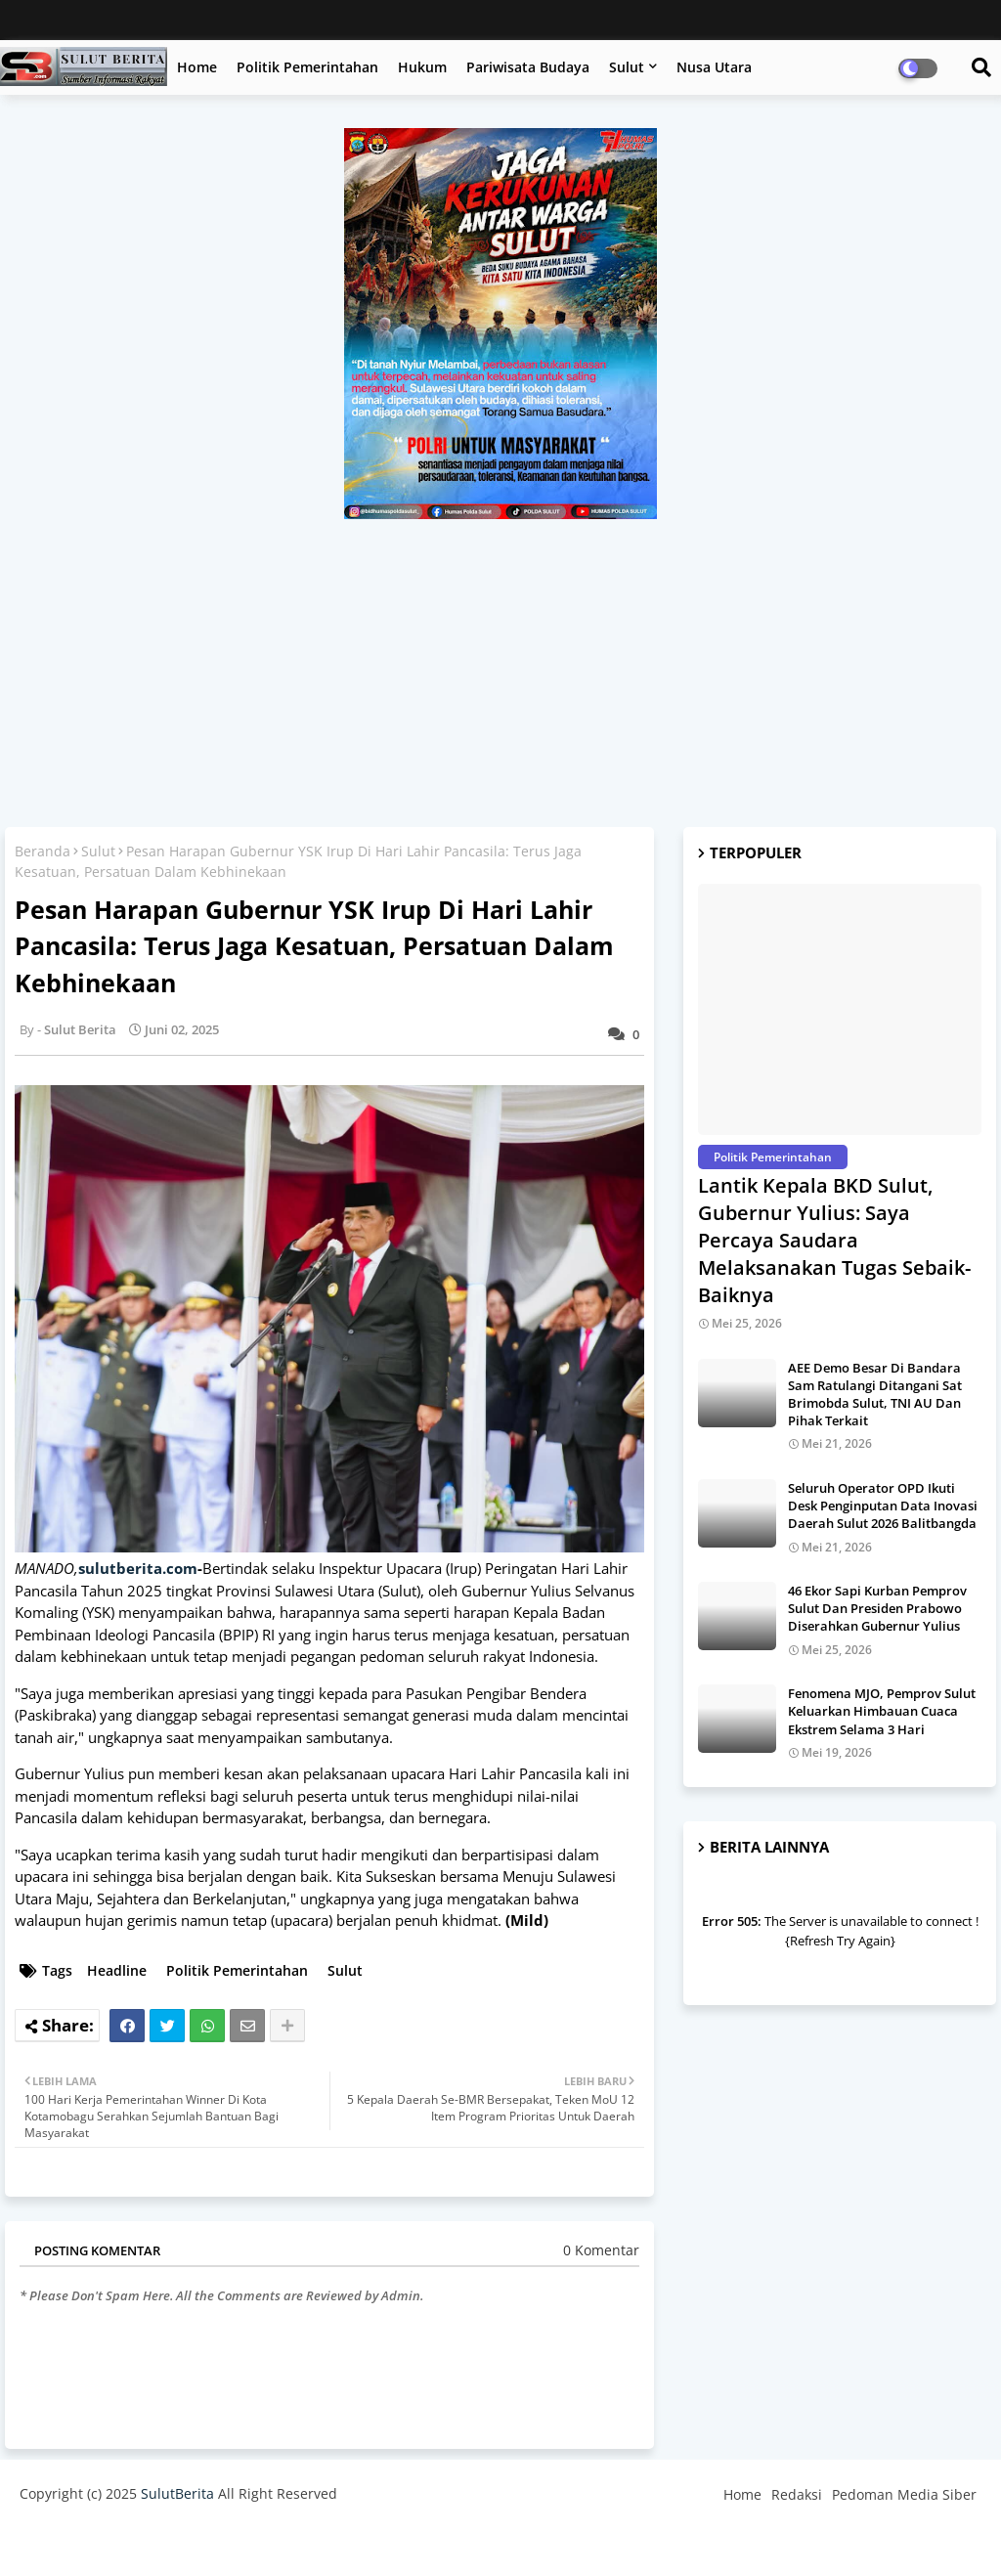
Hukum (422, 67)
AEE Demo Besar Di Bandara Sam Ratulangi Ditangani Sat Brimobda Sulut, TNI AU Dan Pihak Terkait (875, 1394)
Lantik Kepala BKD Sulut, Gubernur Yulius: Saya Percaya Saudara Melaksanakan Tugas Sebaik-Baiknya (834, 1240)
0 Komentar (601, 2250)
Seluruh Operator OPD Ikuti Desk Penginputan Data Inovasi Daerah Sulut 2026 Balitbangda (883, 1505)
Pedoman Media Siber (904, 2494)
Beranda (42, 851)
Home (197, 67)
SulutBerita (177, 2493)
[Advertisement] (500, 666)
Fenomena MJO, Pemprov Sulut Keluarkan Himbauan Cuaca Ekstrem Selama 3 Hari (882, 1710)
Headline (117, 1970)
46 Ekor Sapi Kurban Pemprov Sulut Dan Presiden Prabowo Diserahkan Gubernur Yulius (877, 1608)
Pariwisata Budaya (527, 67)
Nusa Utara (714, 67)
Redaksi (796, 2494)
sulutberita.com (137, 1568)
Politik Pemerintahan (307, 67)
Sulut (626, 67)
